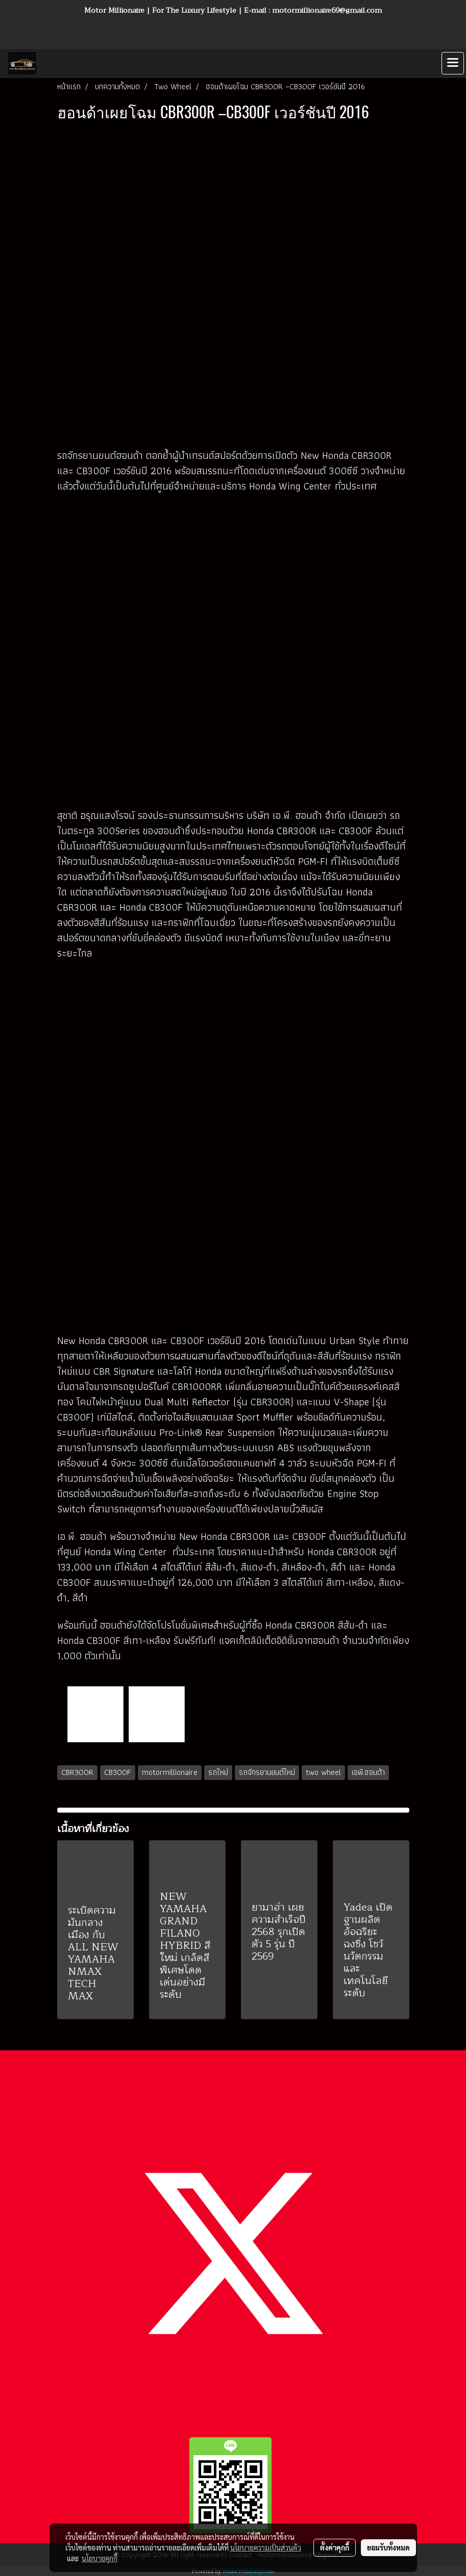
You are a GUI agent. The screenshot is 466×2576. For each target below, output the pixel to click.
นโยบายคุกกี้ (99, 2558)
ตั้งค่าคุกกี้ (334, 2547)
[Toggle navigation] (453, 63)
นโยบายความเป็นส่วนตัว (265, 2547)
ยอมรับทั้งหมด (388, 2547)
